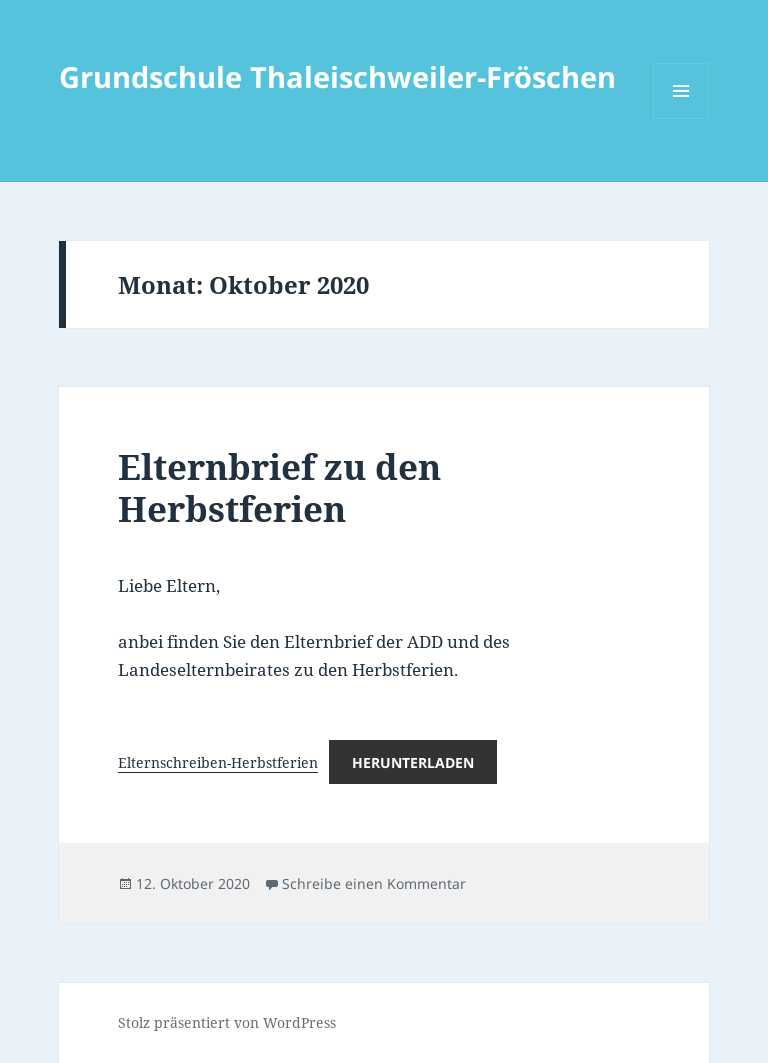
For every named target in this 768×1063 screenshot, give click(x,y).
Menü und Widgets (681, 118)
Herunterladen (413, 762)
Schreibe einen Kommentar (374, 883)
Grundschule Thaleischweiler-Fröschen (337, 76)
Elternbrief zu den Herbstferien (279, 487)
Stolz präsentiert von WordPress (227, 1022)
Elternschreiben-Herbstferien (218, 762)
